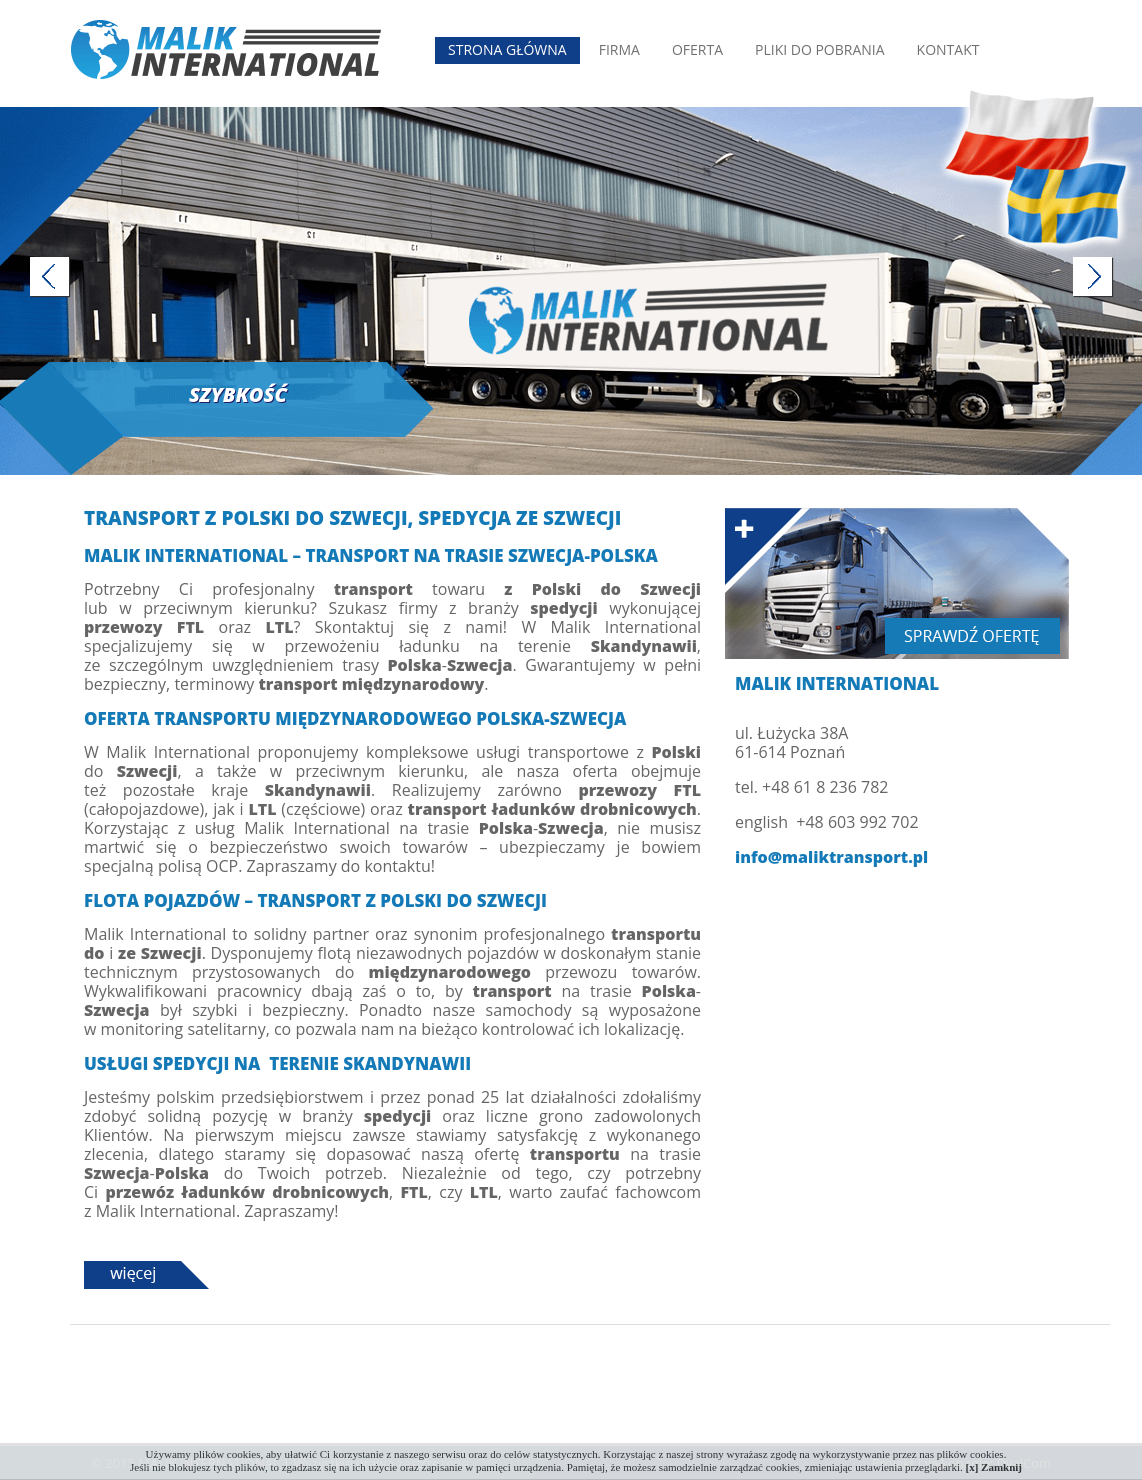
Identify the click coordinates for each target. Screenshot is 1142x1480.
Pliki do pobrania (820, 49)
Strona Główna (507, 49)
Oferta (697, 49)
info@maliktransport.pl (831, 857)
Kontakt (948, 49)
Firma (619, 49)
